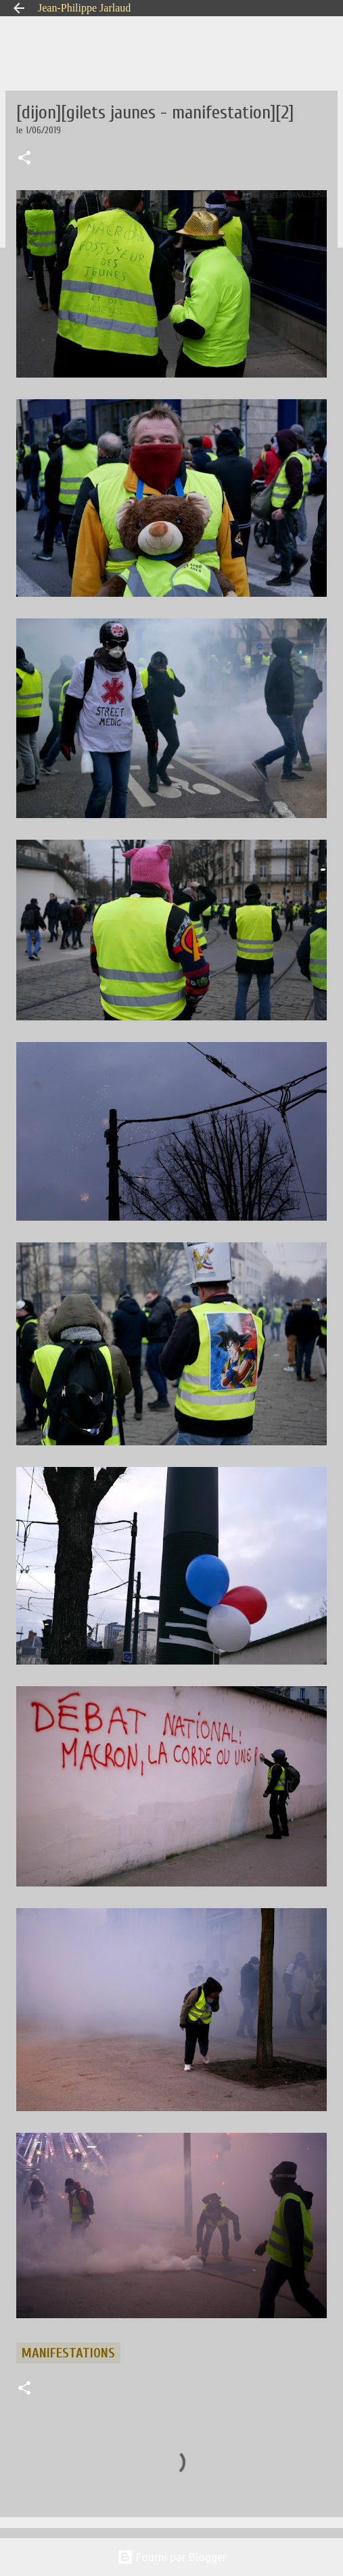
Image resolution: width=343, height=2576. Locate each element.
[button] (24, 159)
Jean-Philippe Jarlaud (84, 8)
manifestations (68, 2353)
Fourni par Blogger (172, 2557)
